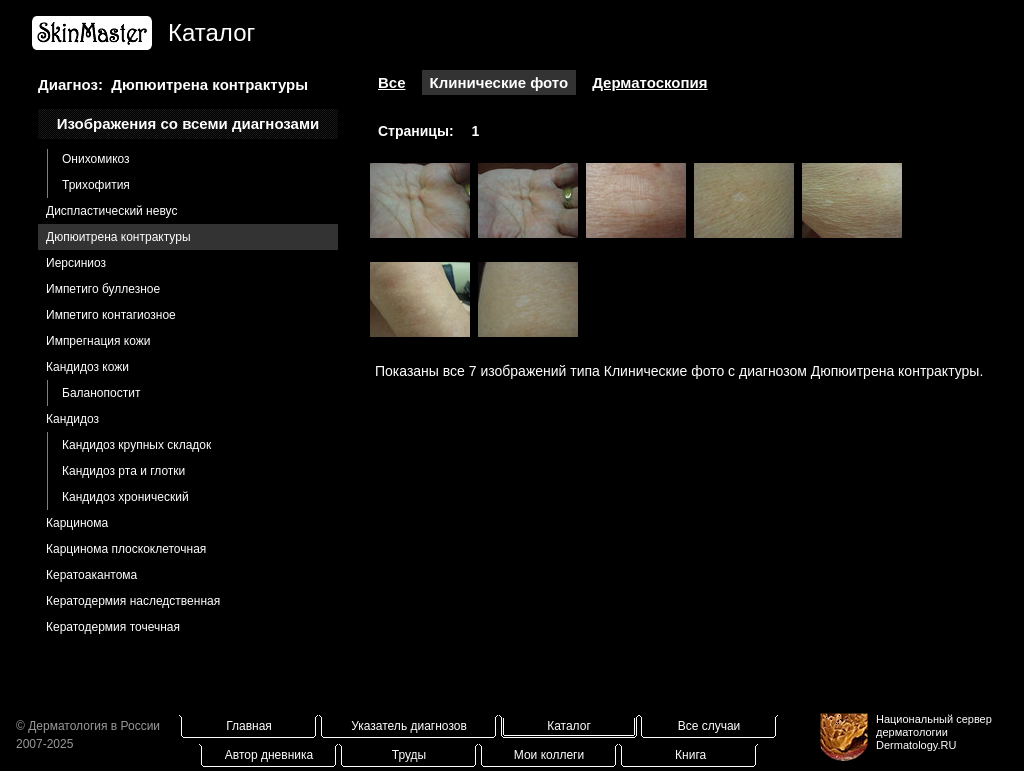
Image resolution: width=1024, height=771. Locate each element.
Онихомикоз (96, 159)
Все (392, 82)
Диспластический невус (111, 211)
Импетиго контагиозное (111, 315)
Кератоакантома (91, 575)
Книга (690, 755)
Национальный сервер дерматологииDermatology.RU (934, 732)
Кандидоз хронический (125, 497)
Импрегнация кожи (98, 341)
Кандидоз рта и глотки (123, 471)
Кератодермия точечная (113, 627)
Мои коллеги (549, 755)
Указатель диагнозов (409, 726)
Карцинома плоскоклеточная (126, 549)
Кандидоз (72, 419)
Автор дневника (269, 755)
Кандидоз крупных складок (136, 445)
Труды (409, 755)
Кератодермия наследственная (133, 601)
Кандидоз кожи (87, 367)
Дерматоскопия (649, 82)
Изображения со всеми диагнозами (188, 123)
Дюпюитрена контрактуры (118, 237)
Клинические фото (499, 82)
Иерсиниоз (76, 263)
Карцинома (77, 523)
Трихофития (96, 185)
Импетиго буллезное (103, 289)
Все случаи (709, 726)
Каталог (569, 726)
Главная (249, 726)
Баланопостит (101, 393)
